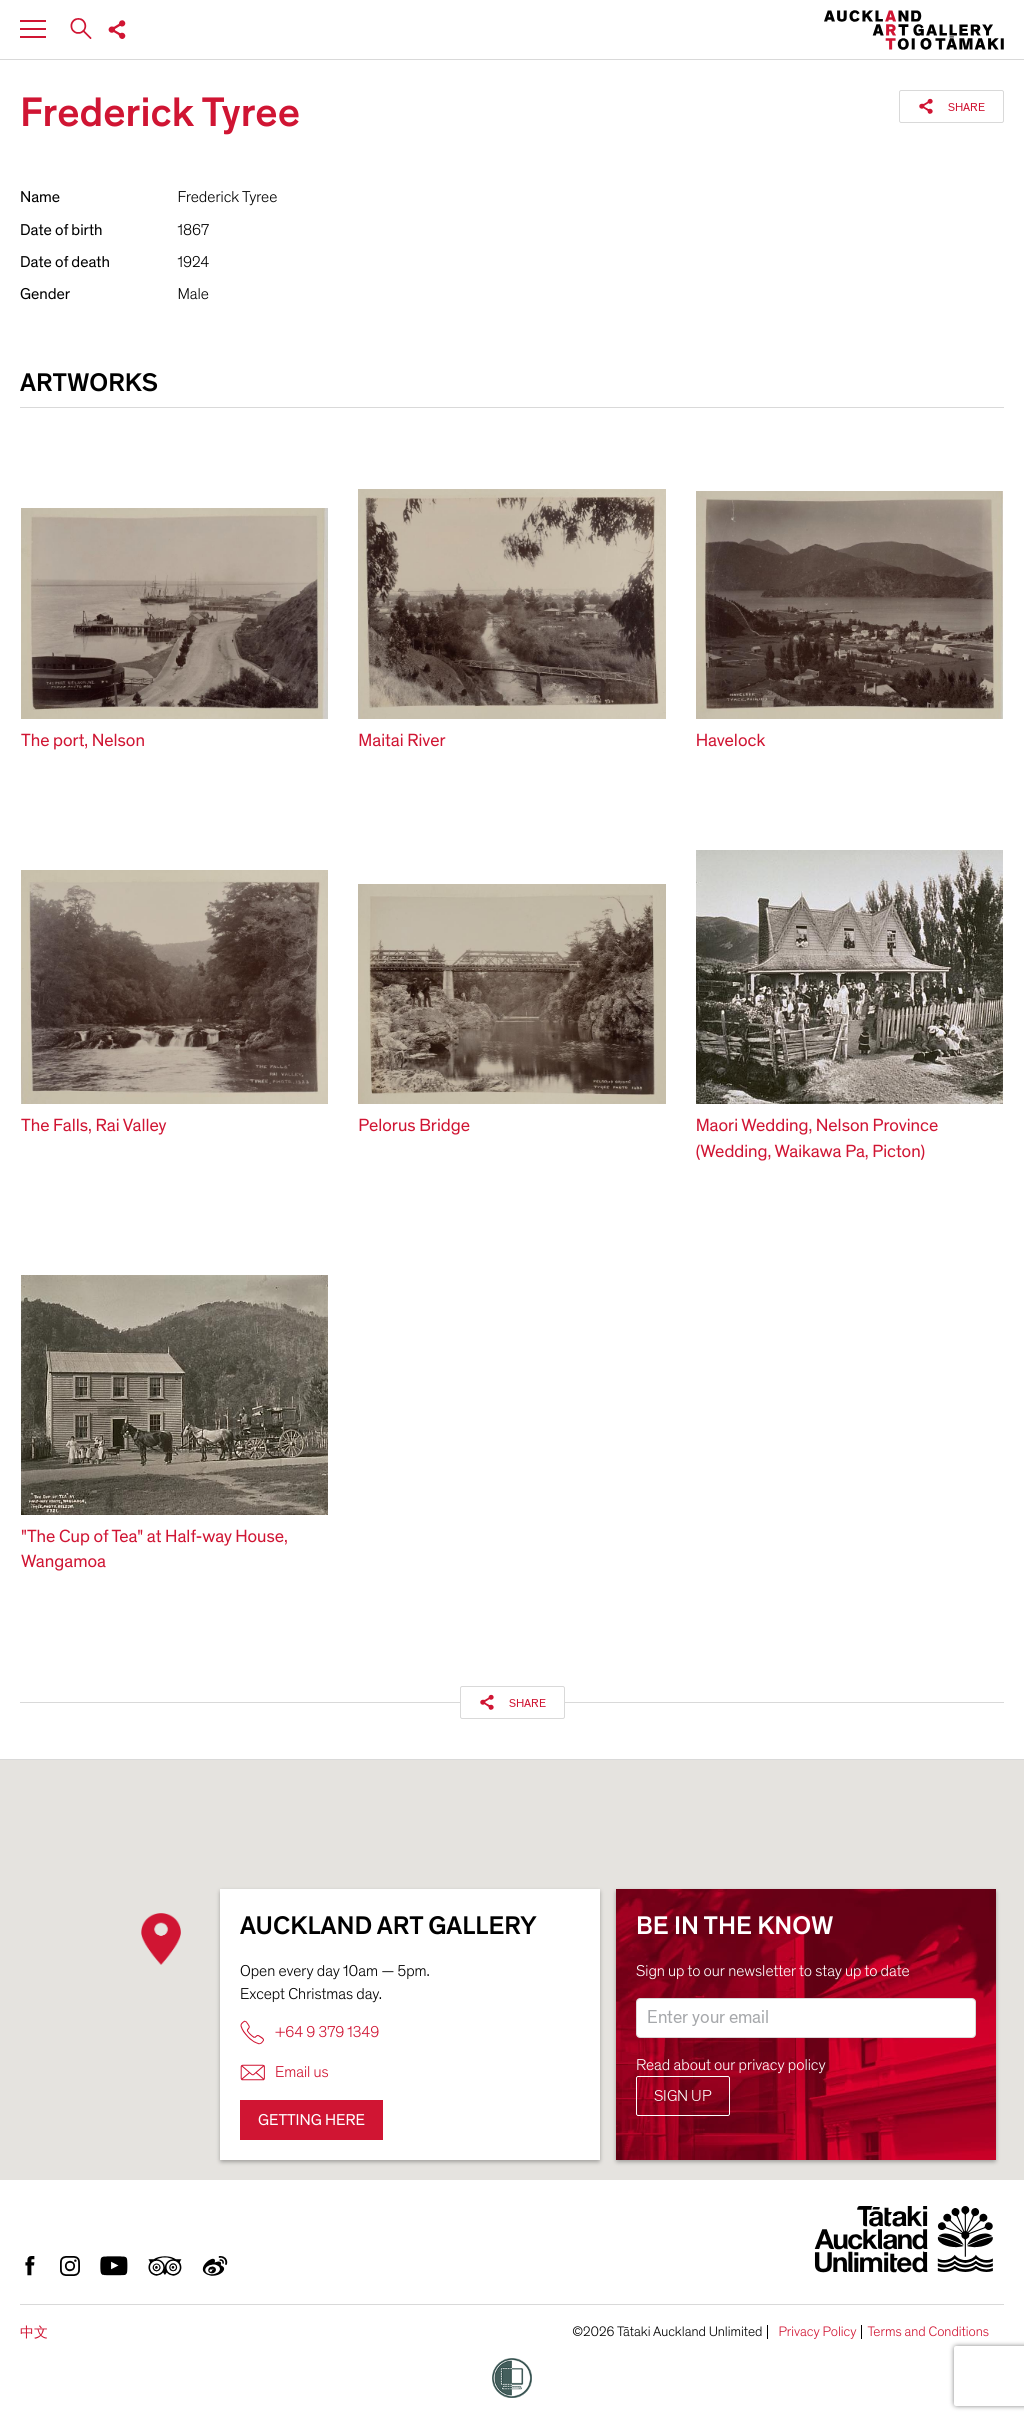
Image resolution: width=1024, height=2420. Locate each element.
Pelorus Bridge (414, 1126)
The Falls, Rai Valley (94, 1126)
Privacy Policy (817, 2332)
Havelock (731, 741)
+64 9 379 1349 (309, 2032)
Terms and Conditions (928, 2332)
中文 (34, 2332)
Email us (284, 2072)
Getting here (311, 2120)
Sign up (683, 2096)
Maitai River (401, 741)
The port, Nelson (83, 741)
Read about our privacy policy (731, 2065)
